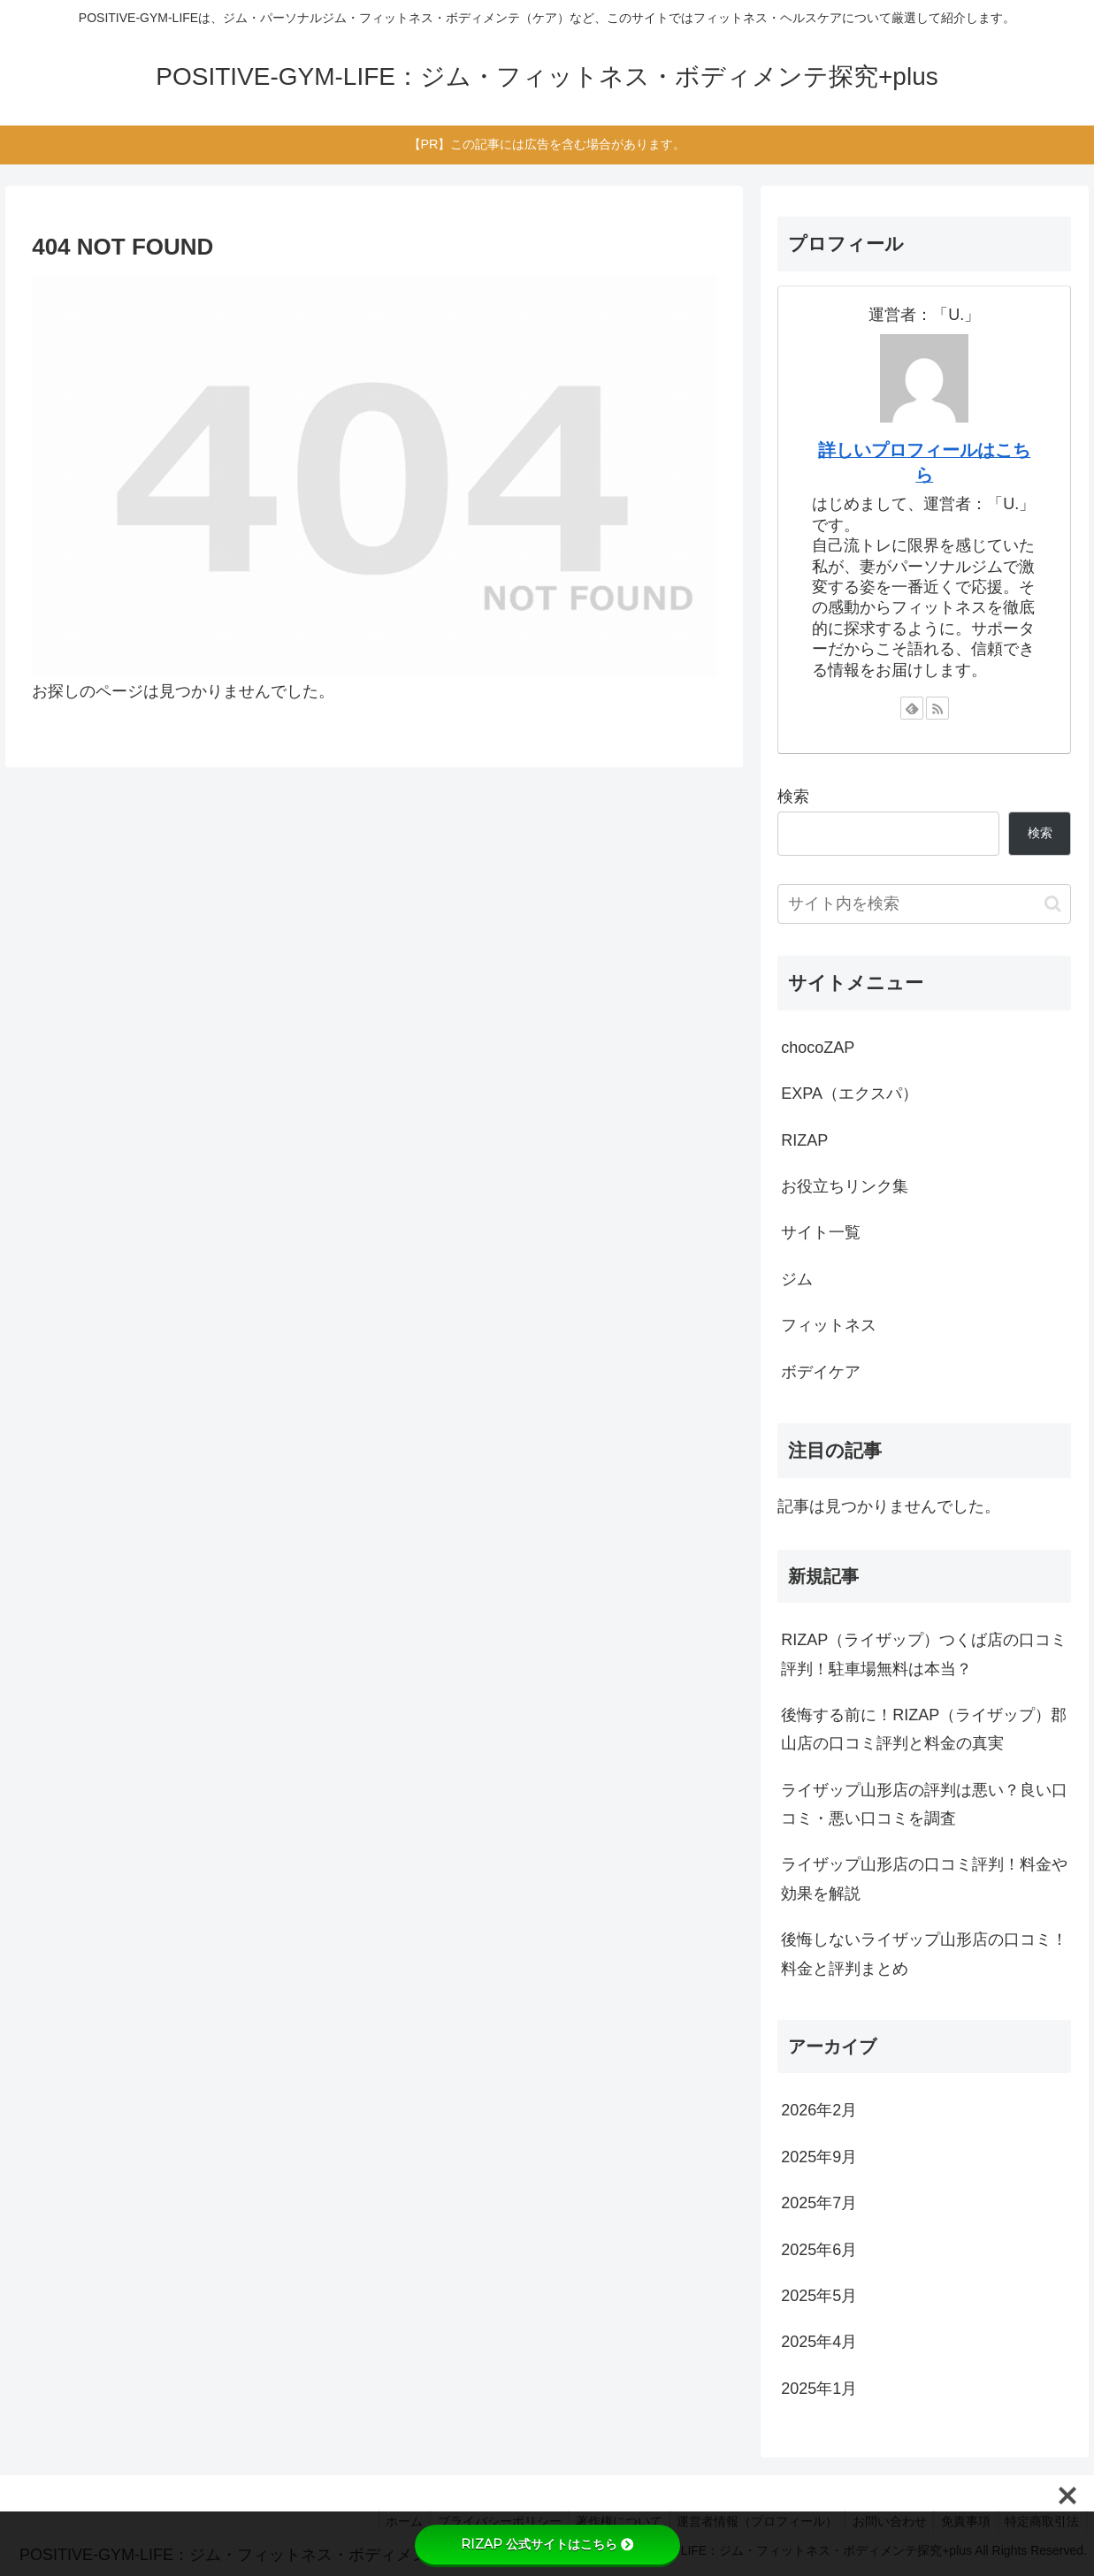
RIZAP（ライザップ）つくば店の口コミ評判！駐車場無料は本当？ (924, 1654)
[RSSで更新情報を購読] (937, 708)
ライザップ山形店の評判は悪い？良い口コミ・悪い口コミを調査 (924, 1804)
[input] (924, 904)
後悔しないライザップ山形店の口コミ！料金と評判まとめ (924, 1954)
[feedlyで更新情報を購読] (911, 708)
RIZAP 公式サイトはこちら (547, 2544)
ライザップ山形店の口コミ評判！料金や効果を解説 (924, 1879)
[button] (1052, 904)
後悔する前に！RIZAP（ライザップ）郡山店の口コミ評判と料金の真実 (924, 1729)
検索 (793, 796)
